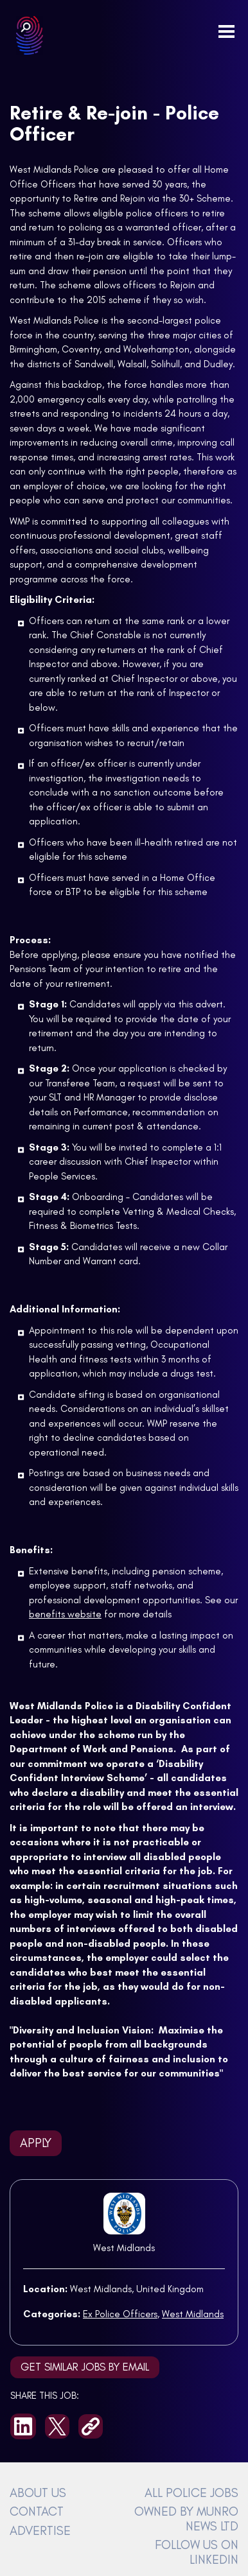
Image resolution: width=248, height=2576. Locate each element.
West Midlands (124, 2248)
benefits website (65, 1614)
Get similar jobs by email (85, 2366)
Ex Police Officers (120, 2314)
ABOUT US (38, 2492)
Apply (35, 2143)
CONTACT (37, 2511)
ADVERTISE (40, 2530)
